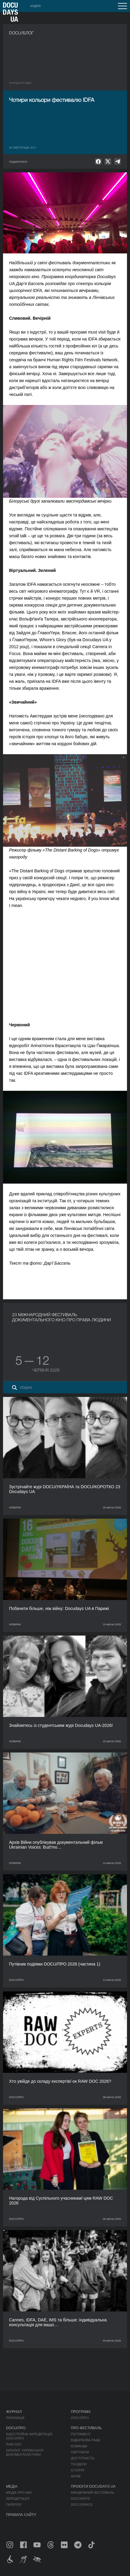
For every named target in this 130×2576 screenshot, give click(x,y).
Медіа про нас (19, 2492)
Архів (76, 2476)
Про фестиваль (86, 2428)
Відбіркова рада (85, 2440)
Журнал (14, 2412)
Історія (77, 2470)
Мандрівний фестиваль (92, 2492)
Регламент (81, 2434)
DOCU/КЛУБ (80, 2498)
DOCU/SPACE (82, 2504)
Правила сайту (21, 2515)
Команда (79, 2446)
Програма (81, 2412)
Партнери (80, 2452)
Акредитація (17, 2498)
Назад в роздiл (20, 82)
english (35, 6)
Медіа (11, 2486)
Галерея (13, 2504)
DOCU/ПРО (80, 2418)
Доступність (83, 2458)
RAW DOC (14, 2444)
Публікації (15, 2418)
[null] (98, 161)
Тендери (79, 2464)
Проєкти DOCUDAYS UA (93, 2486)
